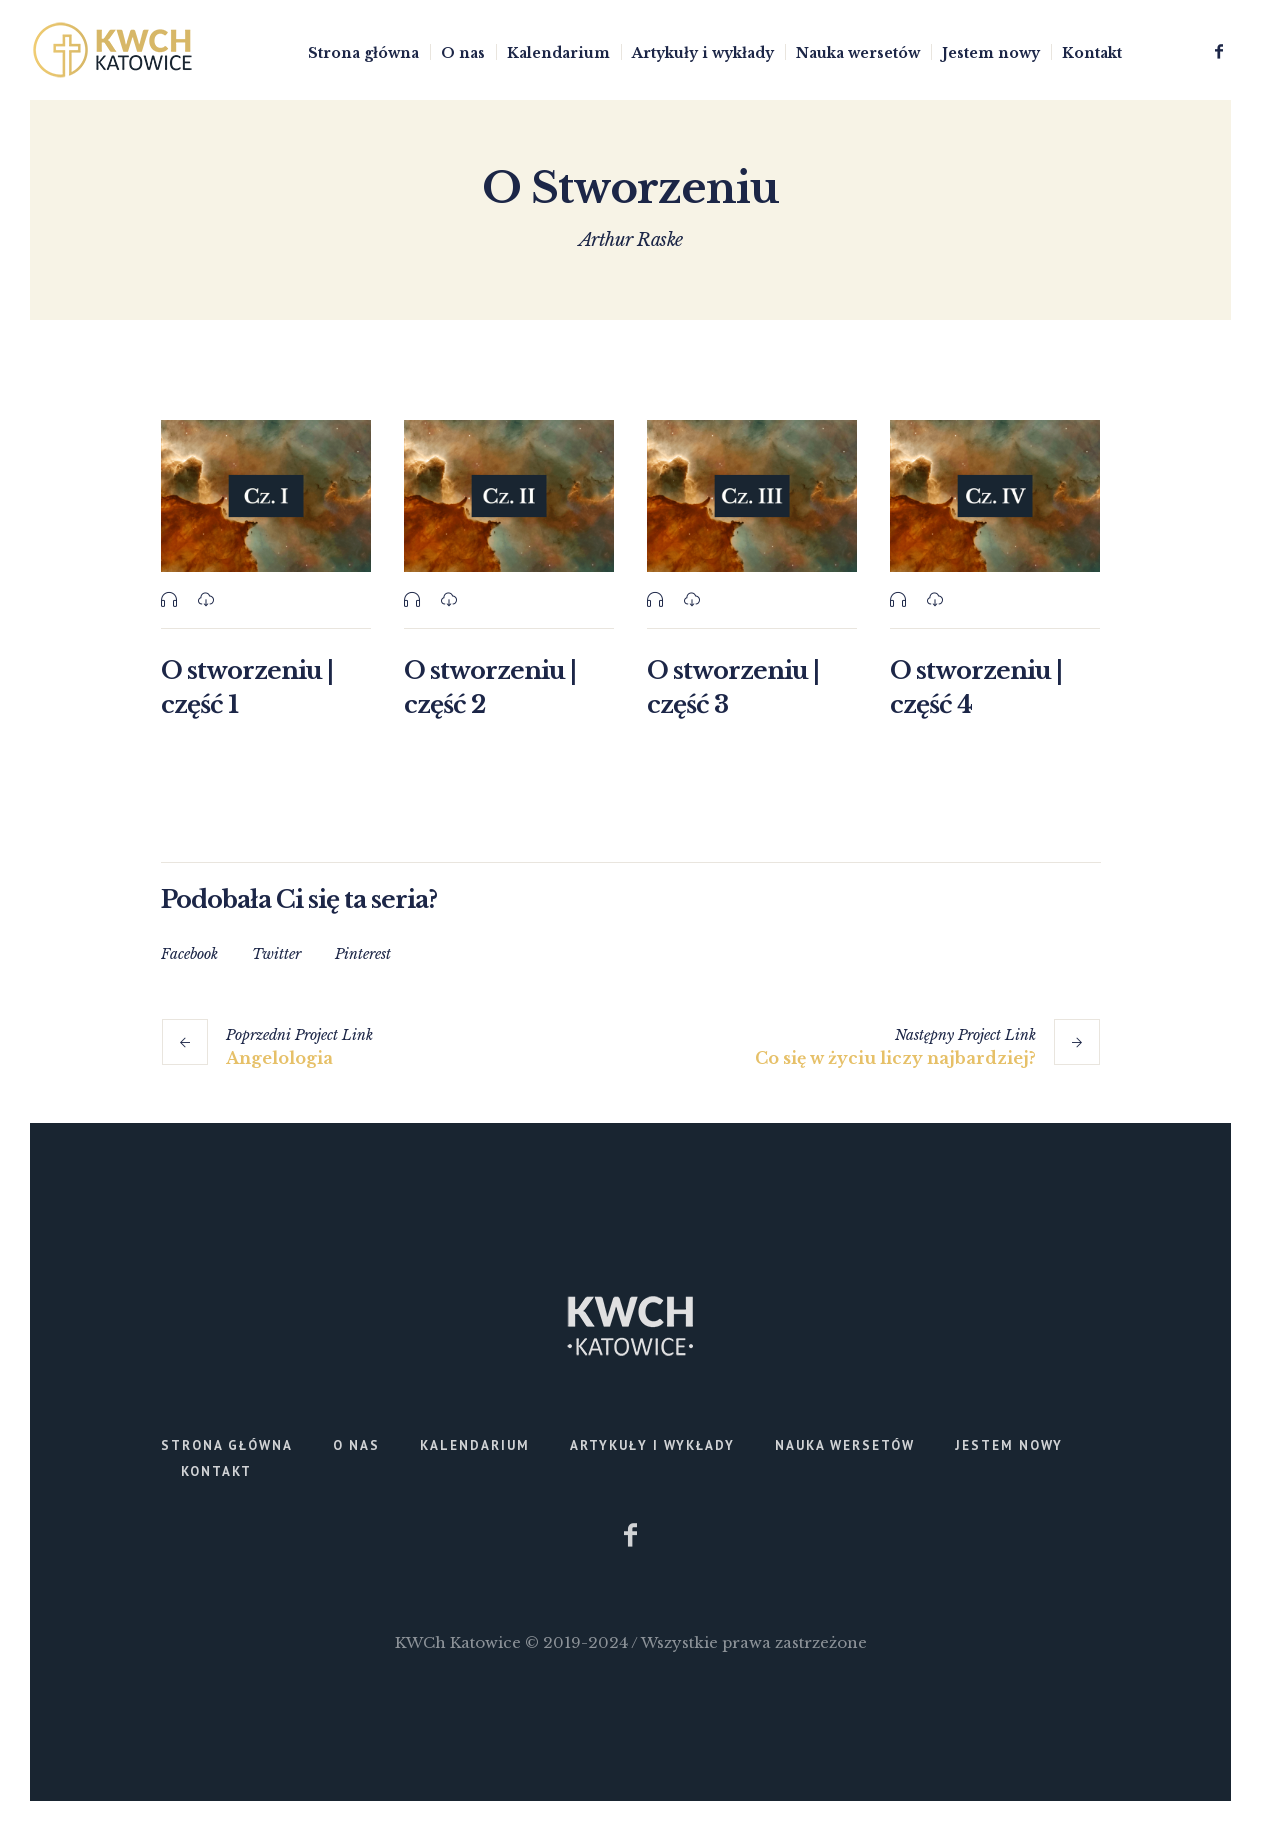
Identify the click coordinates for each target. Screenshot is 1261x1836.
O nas (356, 1445)
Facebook (189, 954)
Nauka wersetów (845, 1445)
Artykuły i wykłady (652, 1445)
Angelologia (279, 1058)
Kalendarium (475, 1445)
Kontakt (216, 1471)
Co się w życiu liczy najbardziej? (895, 1058)
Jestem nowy (1009, 1445)
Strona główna (227, 1445)
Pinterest (363, 954)
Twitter (276, 954)
